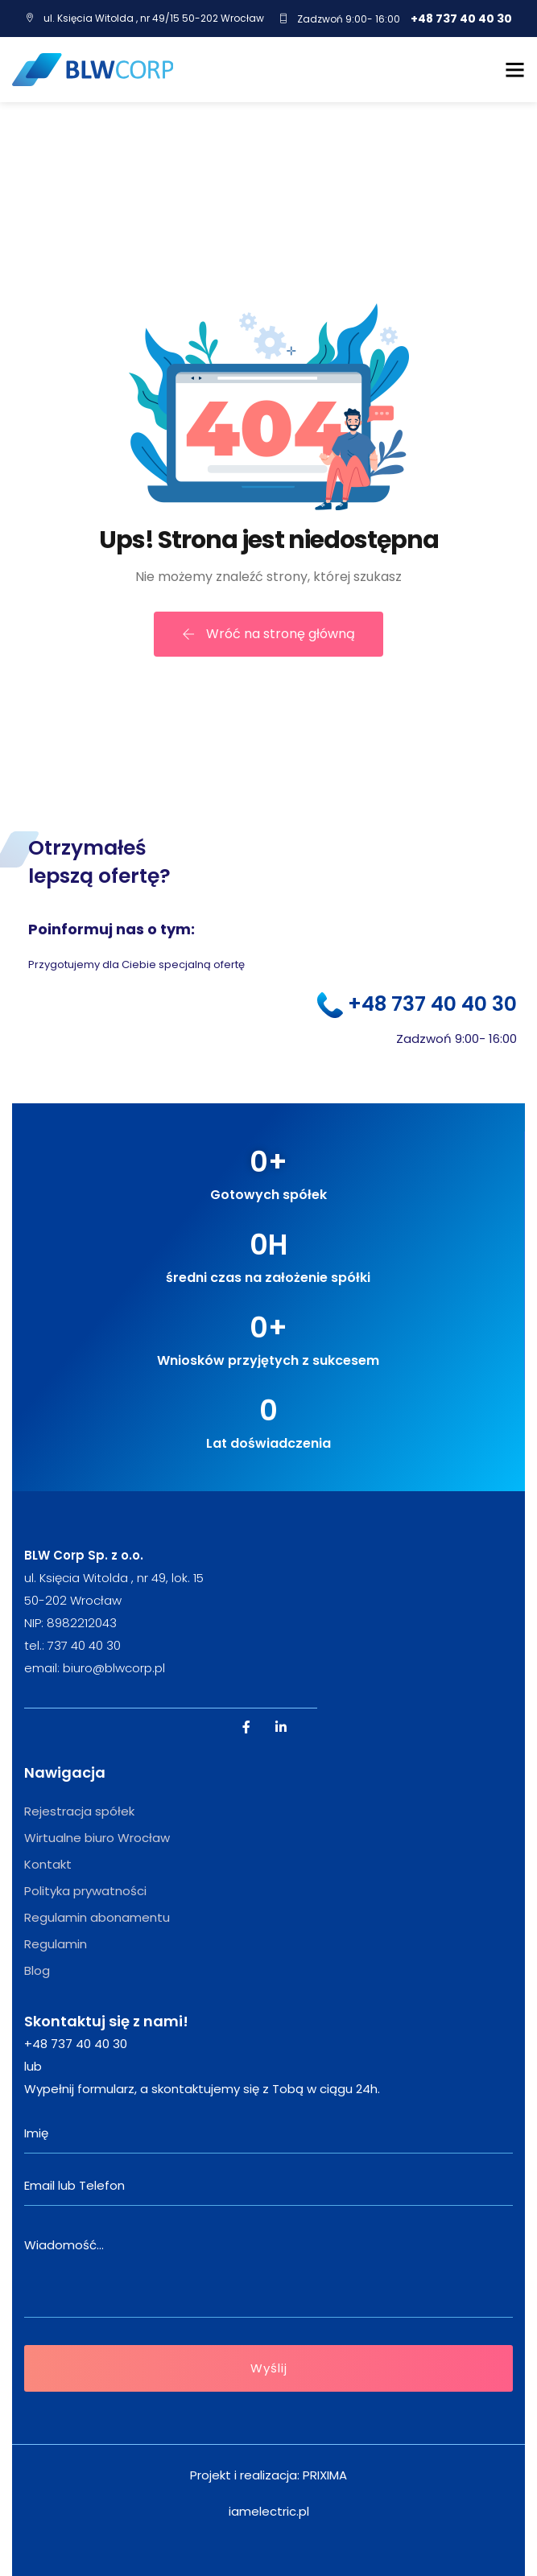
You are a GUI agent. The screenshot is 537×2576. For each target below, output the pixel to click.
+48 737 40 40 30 (461, 18)
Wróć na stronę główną (268, 633)
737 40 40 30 (84, 1645)
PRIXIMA (325, 2475)
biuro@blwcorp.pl (114, 1667)
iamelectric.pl (269, 2511)
